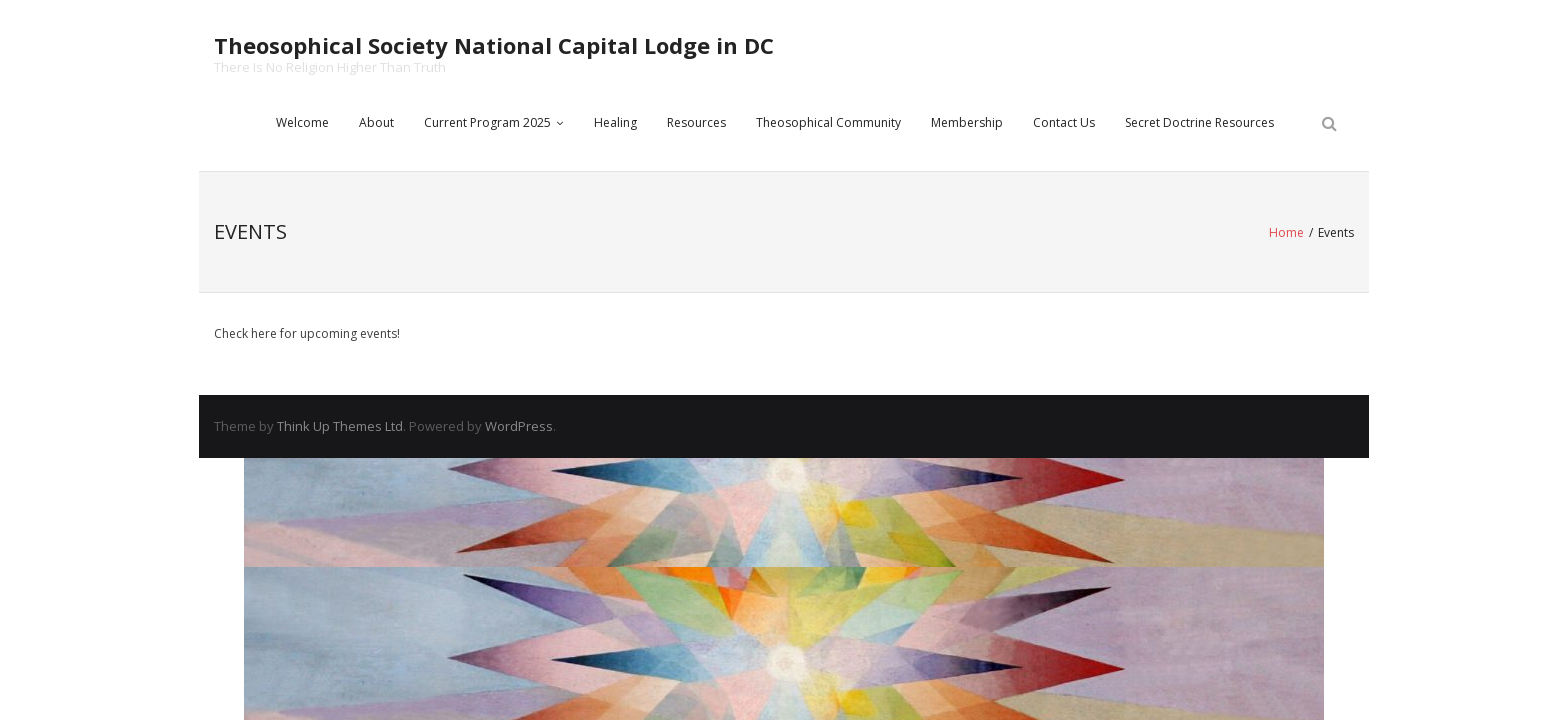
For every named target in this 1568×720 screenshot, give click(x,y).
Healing (615, 122)
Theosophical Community (828, 122)
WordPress (519, 426)
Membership (967, 122)
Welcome (302, 122)
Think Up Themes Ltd (340, 426)
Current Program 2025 (487, 122)
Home (1286, 232)
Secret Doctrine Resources (1199, 122)
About (376, 122)
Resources (696, 122)
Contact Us (1064, 122)
